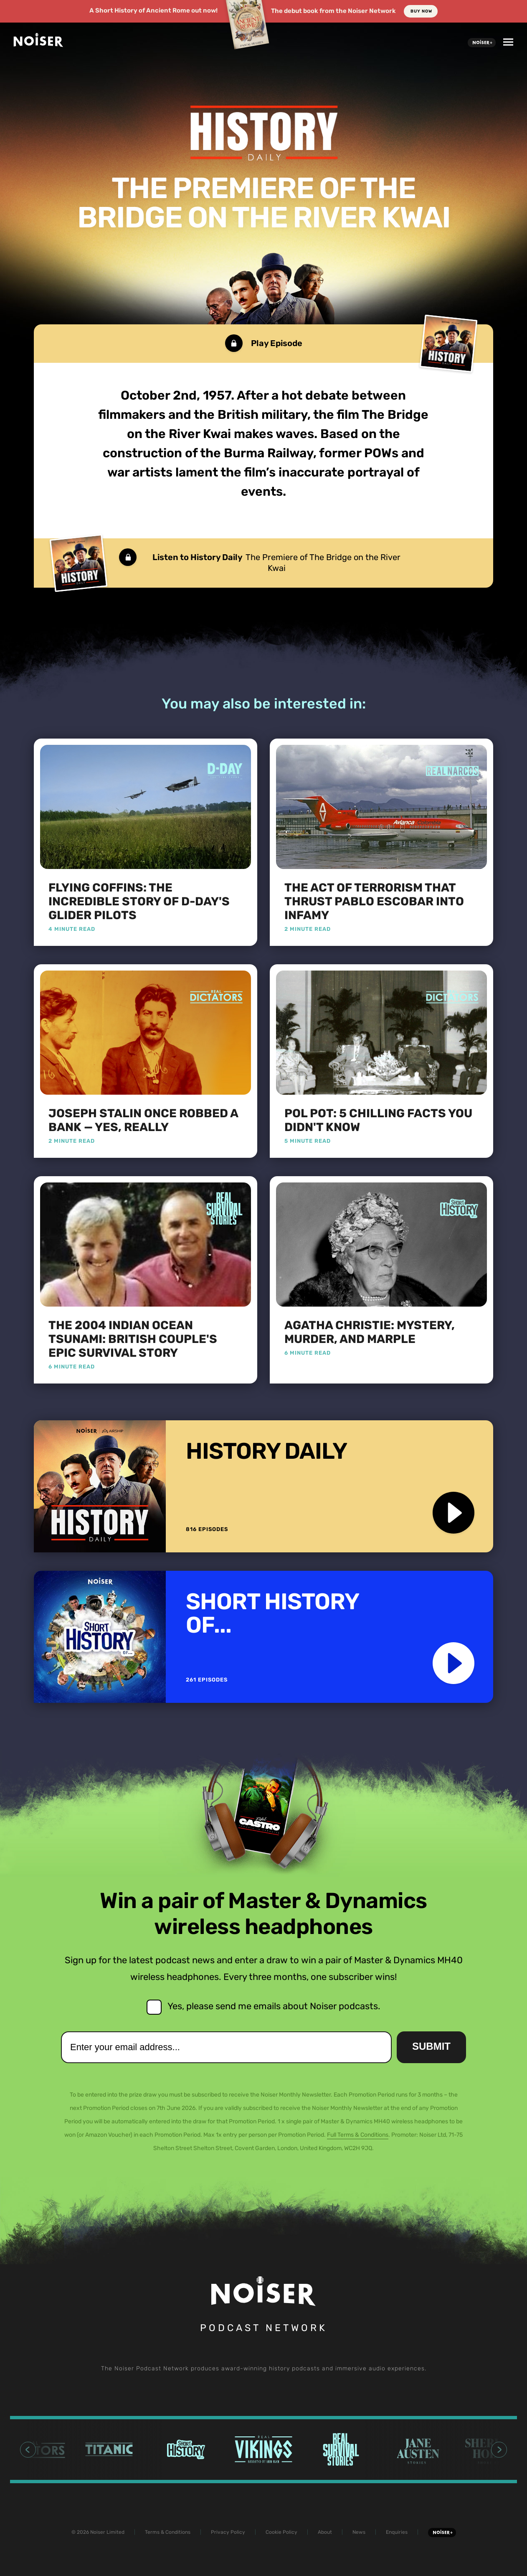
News (358, 2532)
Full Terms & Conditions (357, 2134)
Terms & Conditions (167, 2532)
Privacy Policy (228, 2532)
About (325, 2532)
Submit (431, 2046)
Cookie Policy (281, 2532)
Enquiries (397, 2532)
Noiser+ (482, 42)
